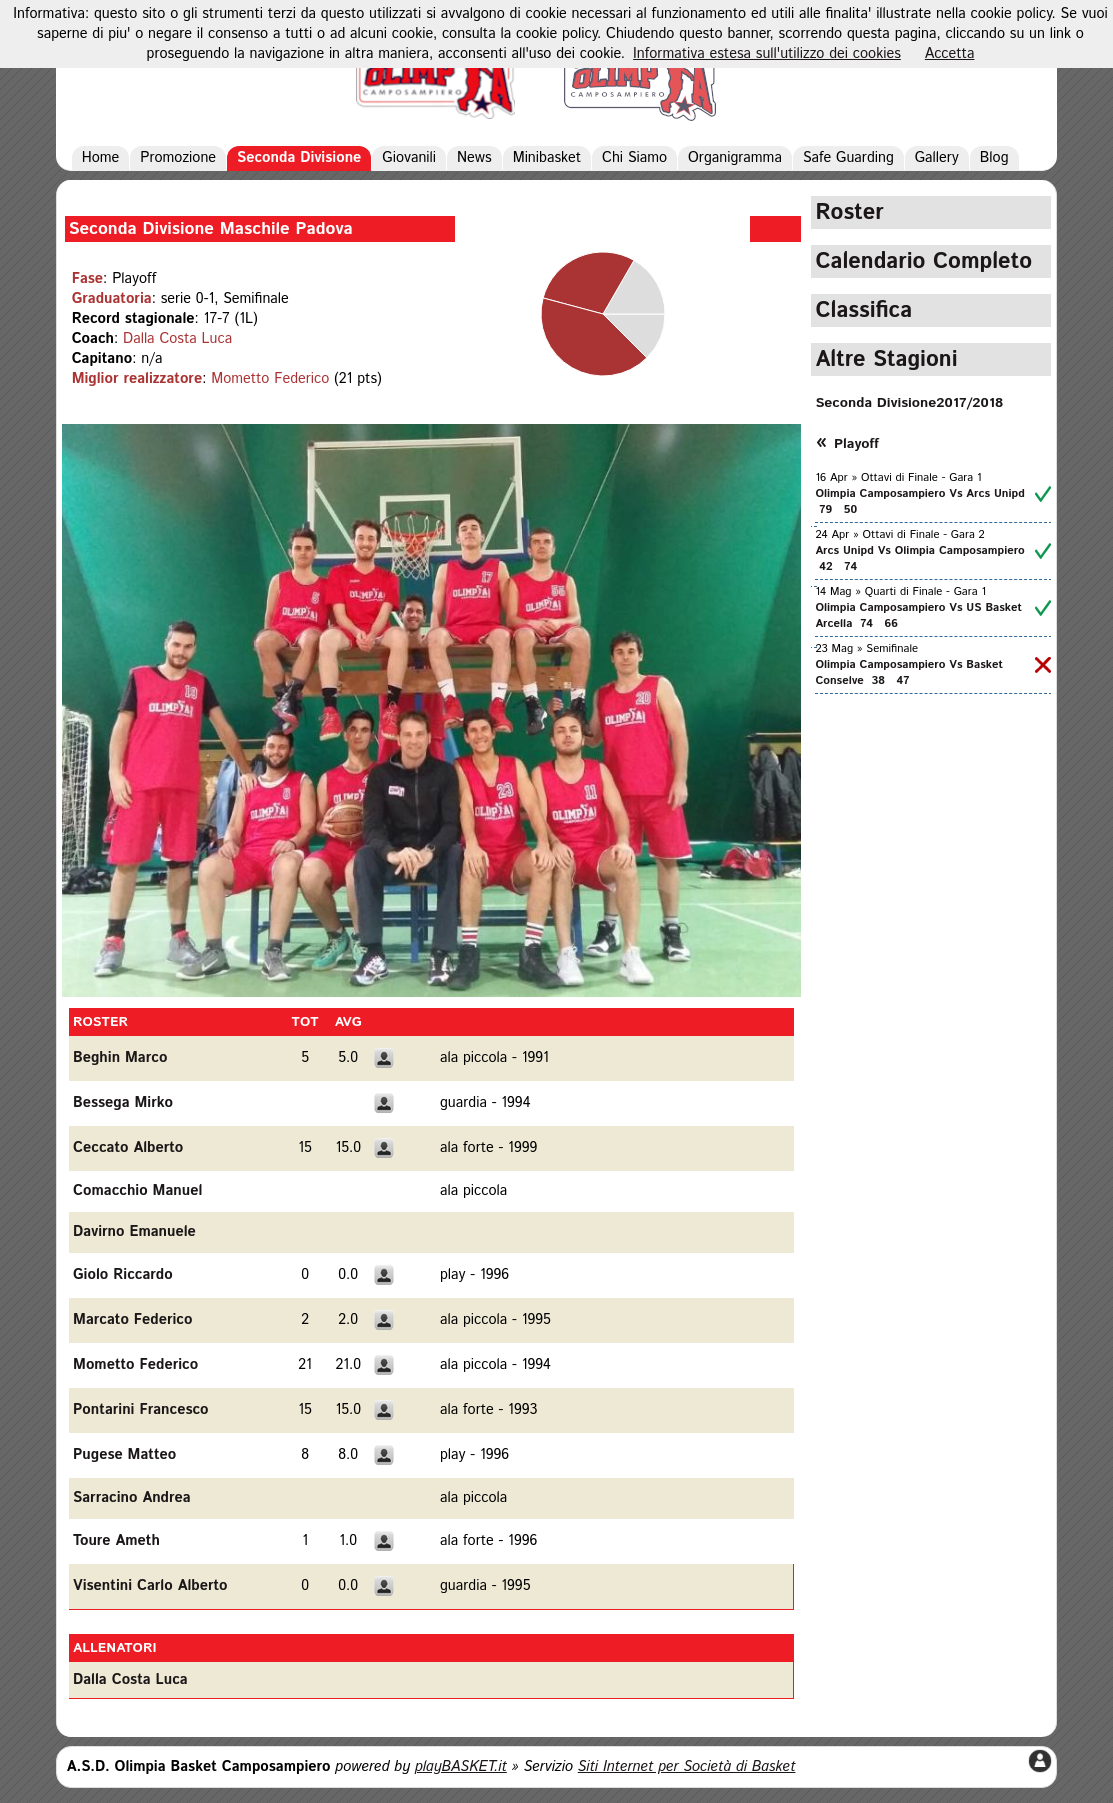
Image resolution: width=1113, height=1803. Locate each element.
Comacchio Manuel (137, 1191)
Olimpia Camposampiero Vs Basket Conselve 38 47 (909, 673)
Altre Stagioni (886, 359)
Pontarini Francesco (141, 1410)
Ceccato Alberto (128, 1148)
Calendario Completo (923, 261)
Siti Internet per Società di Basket (687, 1767)
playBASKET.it (461, 1767)
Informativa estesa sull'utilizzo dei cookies (767, 54)
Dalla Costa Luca (177, 339)
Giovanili (409, 158)
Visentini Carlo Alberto (150, 1586)
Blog (994, 158)
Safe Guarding (848, 158)
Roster (849, 212)
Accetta (950, 54)
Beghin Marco (120, 1058)
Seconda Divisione (299, 158)
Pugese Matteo (124, 1455)
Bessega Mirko (123, 1103)
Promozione (178, 158)
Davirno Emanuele (134, 1232)
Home (101, 158)
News (474, 158)
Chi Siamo (634, 158)
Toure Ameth (116, 1541)
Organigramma (735, 158)
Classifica (863, 310)
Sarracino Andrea (132, 1498)
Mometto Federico (270, 379)
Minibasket (547, 158)
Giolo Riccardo (123, 1275)
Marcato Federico (132, 1320)
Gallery (937, 158)
